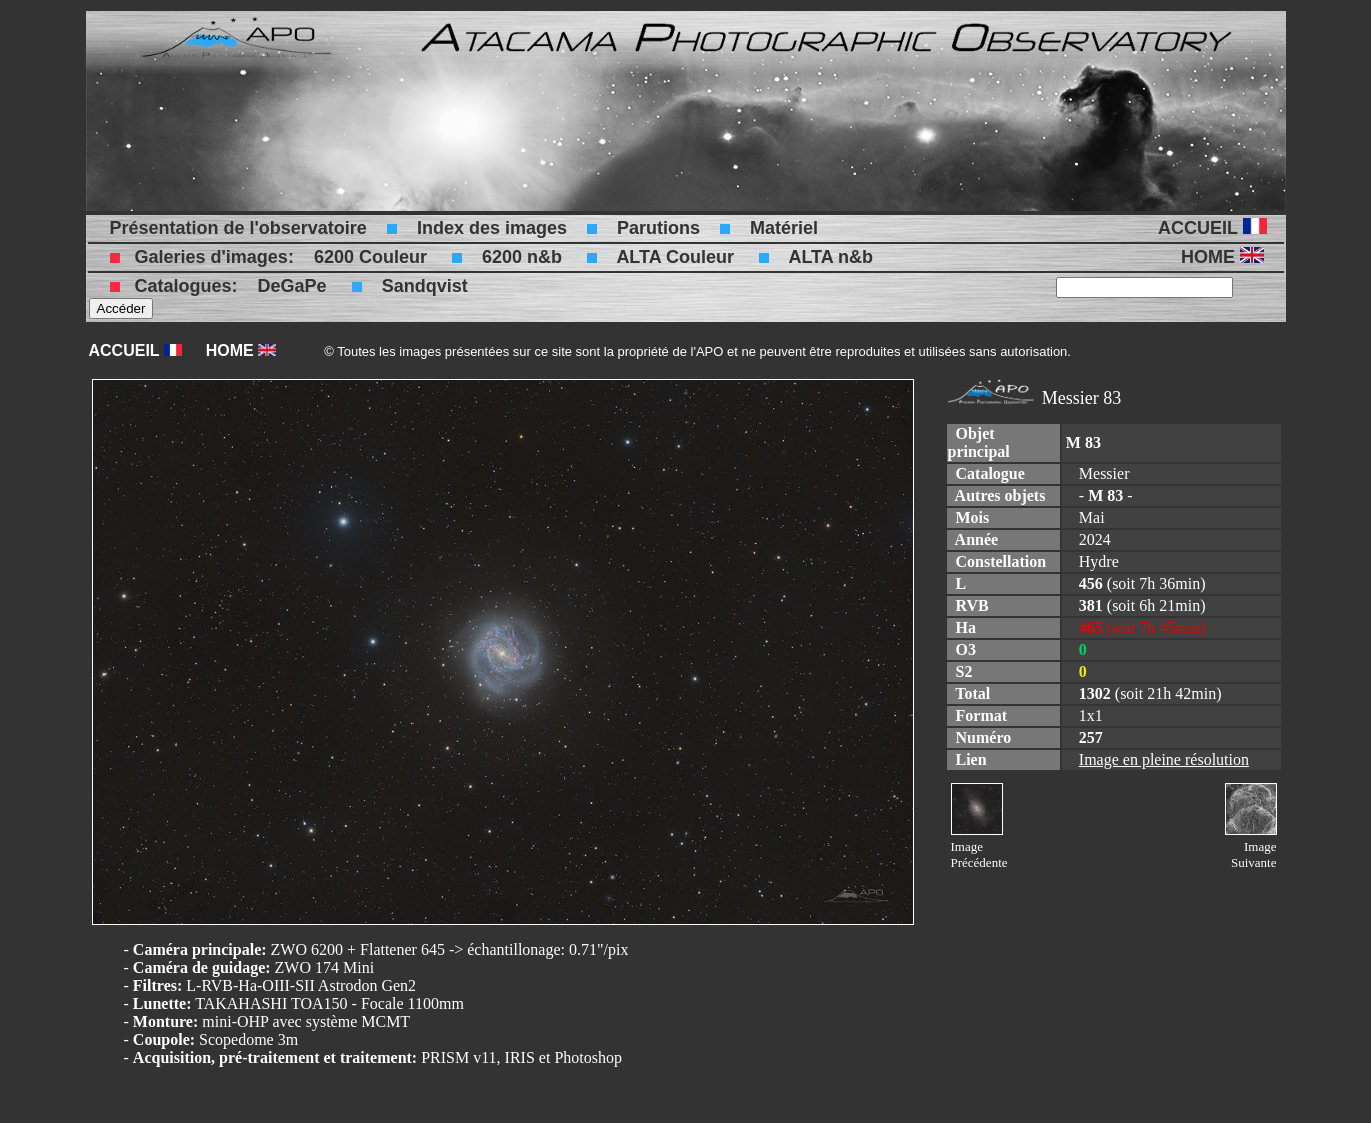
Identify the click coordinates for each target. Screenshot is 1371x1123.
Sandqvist (425, 286)
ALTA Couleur (675, 257)
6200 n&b (522, 257)
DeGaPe (292, 286)
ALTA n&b (830, 257)
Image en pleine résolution (1164, 759)
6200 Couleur (370, 257)
